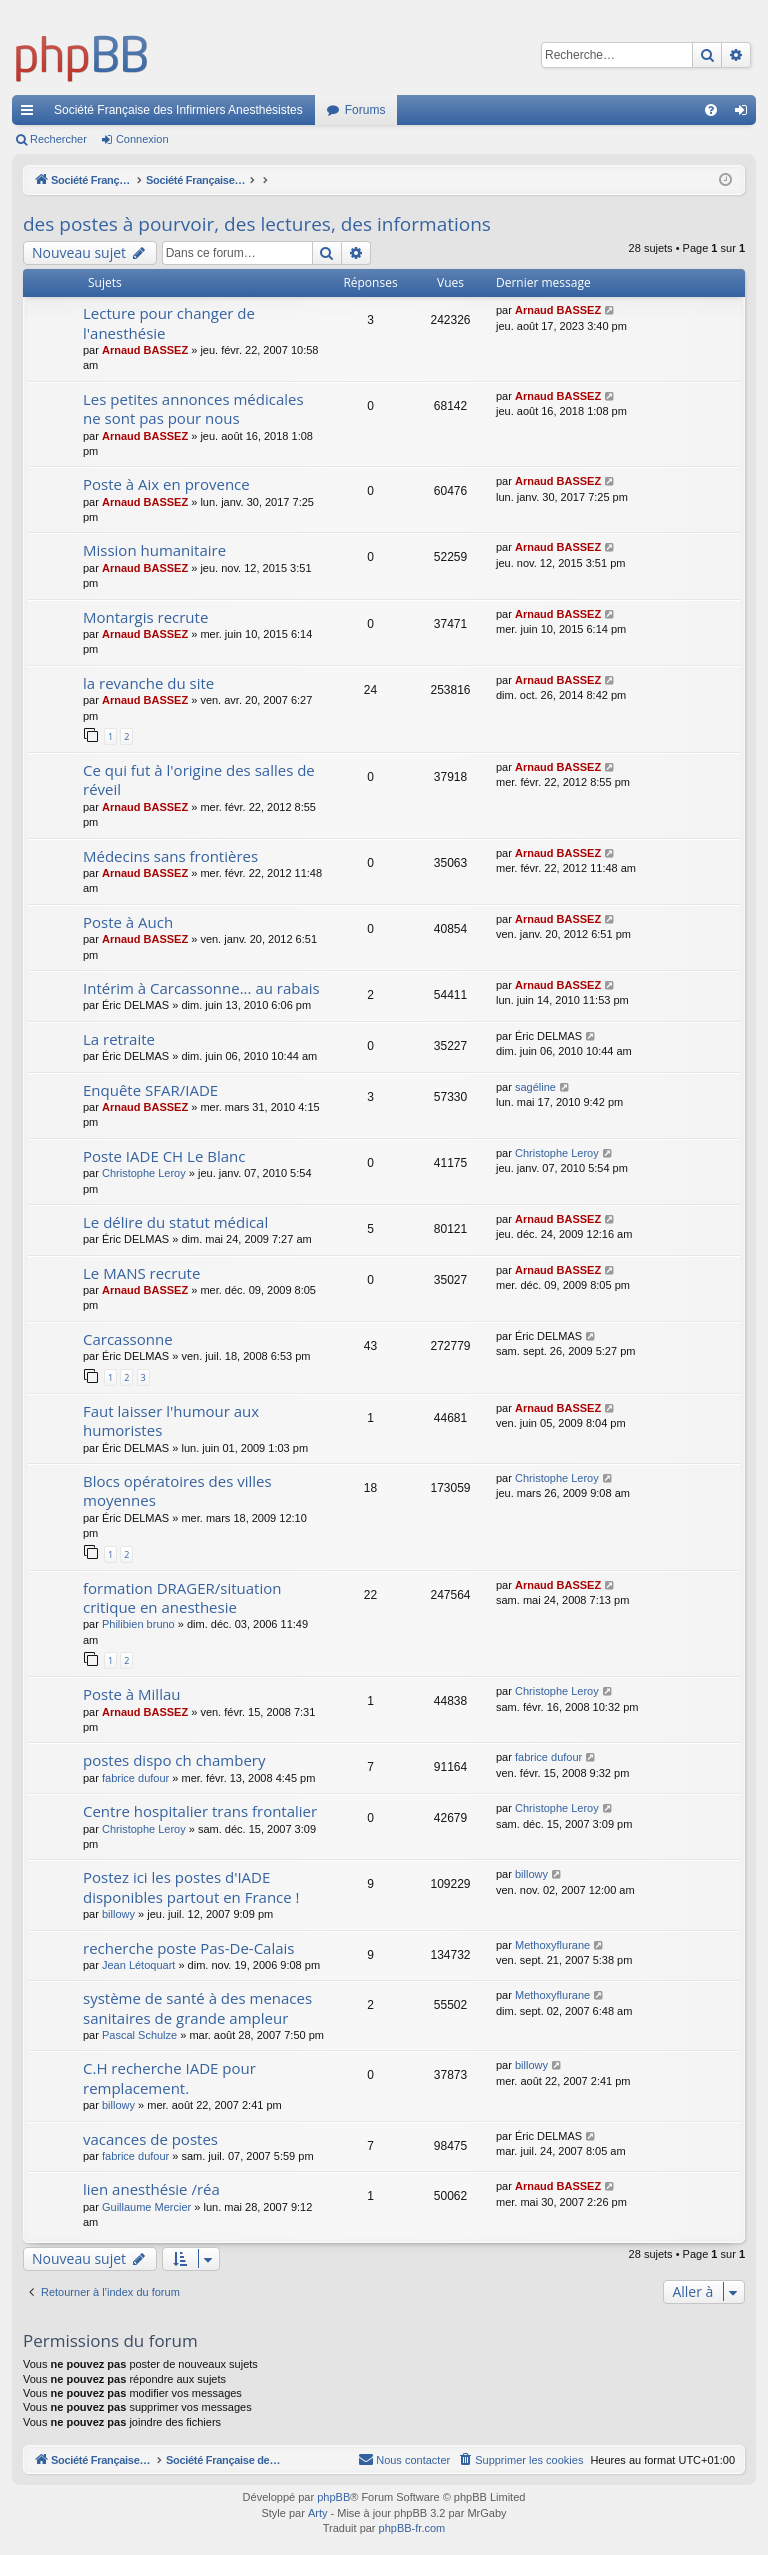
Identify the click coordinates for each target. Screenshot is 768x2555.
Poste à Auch (128, 922)
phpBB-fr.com (412, 2529)
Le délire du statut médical (175, 1222)
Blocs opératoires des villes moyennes (177, 1490)
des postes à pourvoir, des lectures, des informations (257, 224)
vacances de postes (150, 2139)
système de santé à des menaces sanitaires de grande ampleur (197, 2007)
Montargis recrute (145, 617)
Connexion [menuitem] (745, 114)
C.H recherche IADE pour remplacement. (169, 2077)
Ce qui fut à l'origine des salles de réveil (199, 779)
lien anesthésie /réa (151, 2189)
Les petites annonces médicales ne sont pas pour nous (193, 408)
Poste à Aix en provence (166, 484)
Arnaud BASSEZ (145, 350)
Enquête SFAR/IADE (150, 1090)
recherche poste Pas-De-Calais (189, 1948)
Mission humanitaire (154, 550)
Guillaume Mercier (146, 2207)
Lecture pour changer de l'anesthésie (169, 322)
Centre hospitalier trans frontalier (200, 1811)
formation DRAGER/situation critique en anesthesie (182, 1597)
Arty (318, 2514)
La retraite (119, 1039)
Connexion (142, 139)
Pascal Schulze (139, 2035)
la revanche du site (148, 683)
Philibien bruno (138, 1624)
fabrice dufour (135, 1778)
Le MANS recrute (141, 1273)
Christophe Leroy (144, 1173)
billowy (118, 1914)
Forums (365, 110)
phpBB (333, 2498)
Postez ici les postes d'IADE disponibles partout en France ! (191, 1886)
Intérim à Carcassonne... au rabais (201, 988)
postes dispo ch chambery (174, 1760)
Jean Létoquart (138, 1965)
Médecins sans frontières (170, 856)
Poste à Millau (131, 1694)
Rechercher (58, 139)
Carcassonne (128, 1339)
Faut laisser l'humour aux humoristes (171, 1420)
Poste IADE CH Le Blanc (164, 1156)
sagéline (535, 1087)
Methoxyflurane (552, 1945)
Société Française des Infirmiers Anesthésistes (178, 110)
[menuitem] (711, 110)
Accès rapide (31, 114)
